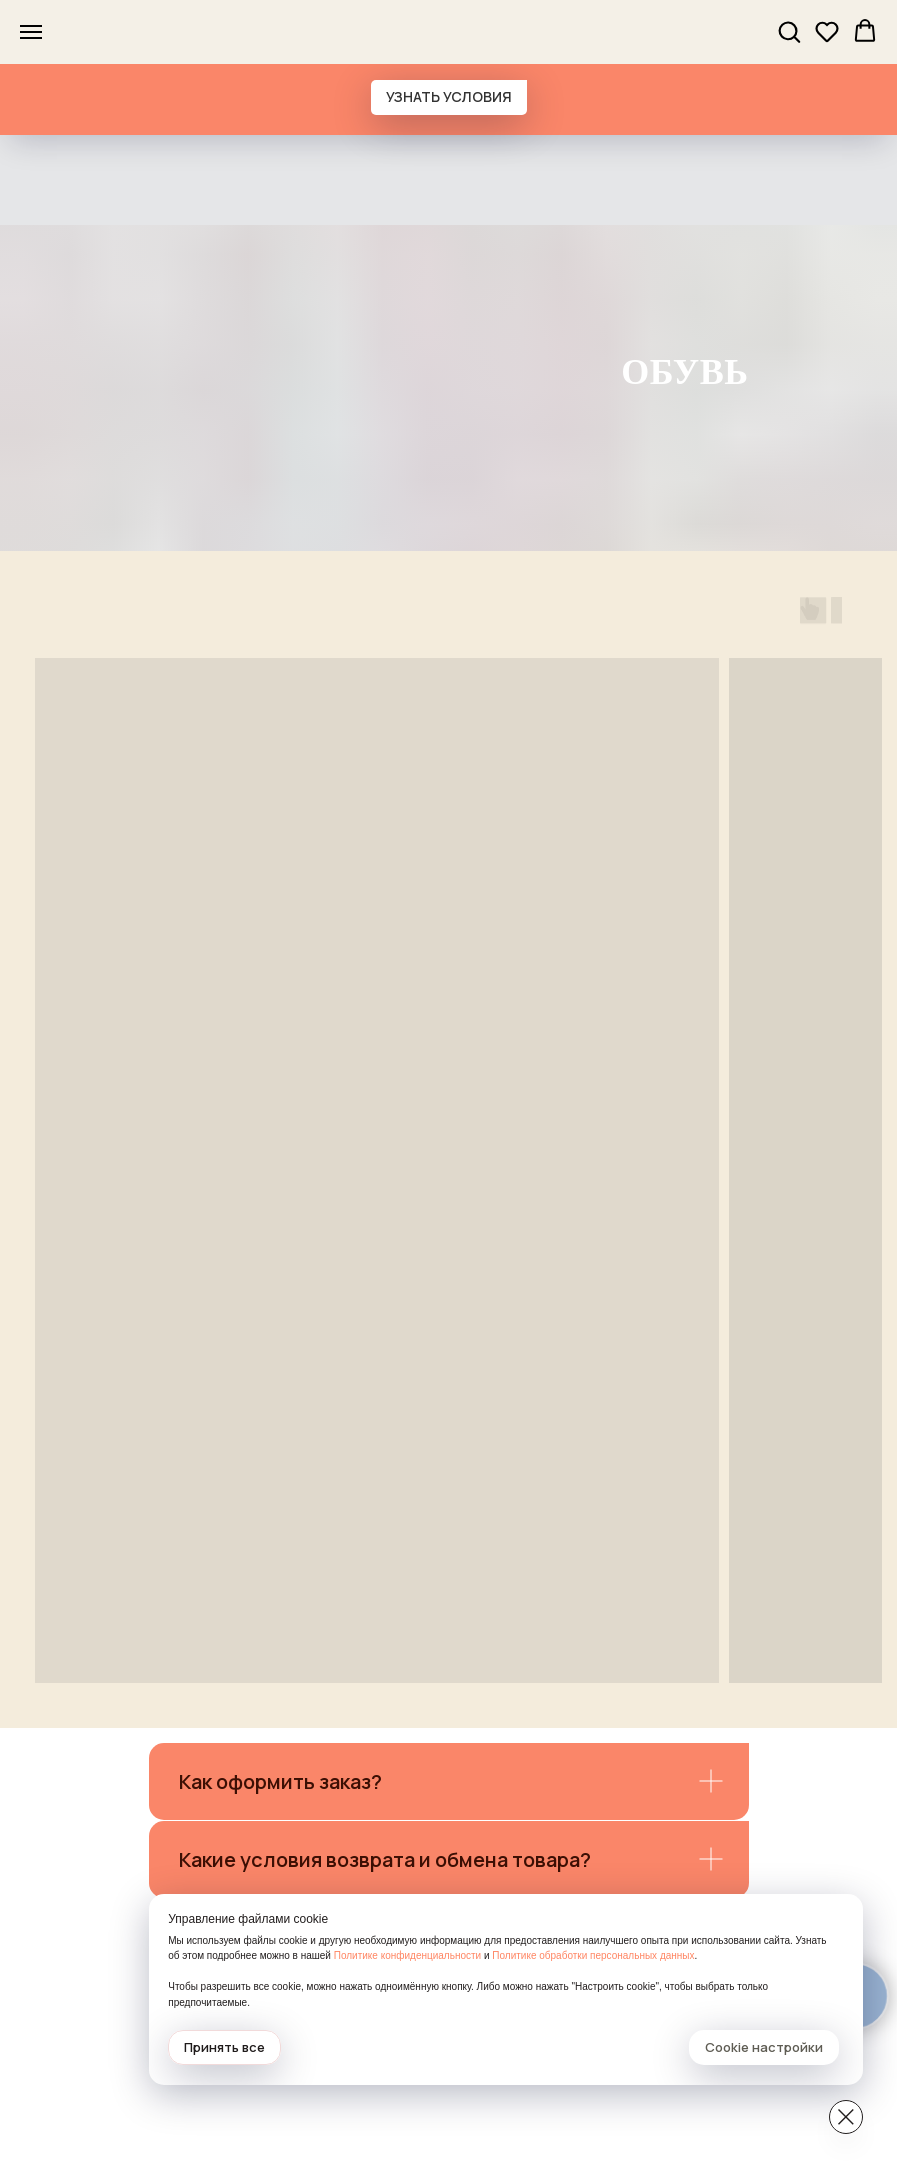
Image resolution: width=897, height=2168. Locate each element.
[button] (789, 31)
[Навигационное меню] (31, 32)
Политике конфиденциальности (659, 1940)
